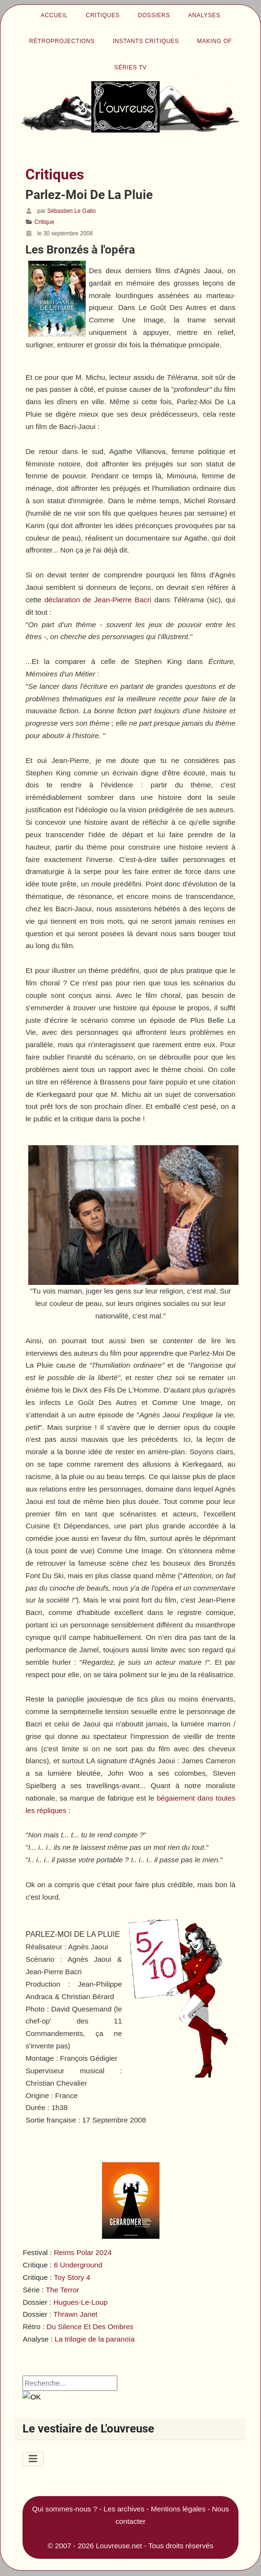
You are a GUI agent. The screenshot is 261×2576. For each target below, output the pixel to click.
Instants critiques (146, 41)
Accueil (54, 15)
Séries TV (130, 67)
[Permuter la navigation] (33, 2459)
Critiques (103, 15)
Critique (44, 222)
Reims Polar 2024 (83, 2252)
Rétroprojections (62, 41)
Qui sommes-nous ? (64, 2509)
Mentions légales (178, 2509)
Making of (214, 41)
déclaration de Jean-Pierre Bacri (98, 600)
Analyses (204, 15)
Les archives (123, 2509)
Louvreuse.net (119, 2546)
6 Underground (78, 2265)
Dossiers (154, 15)
